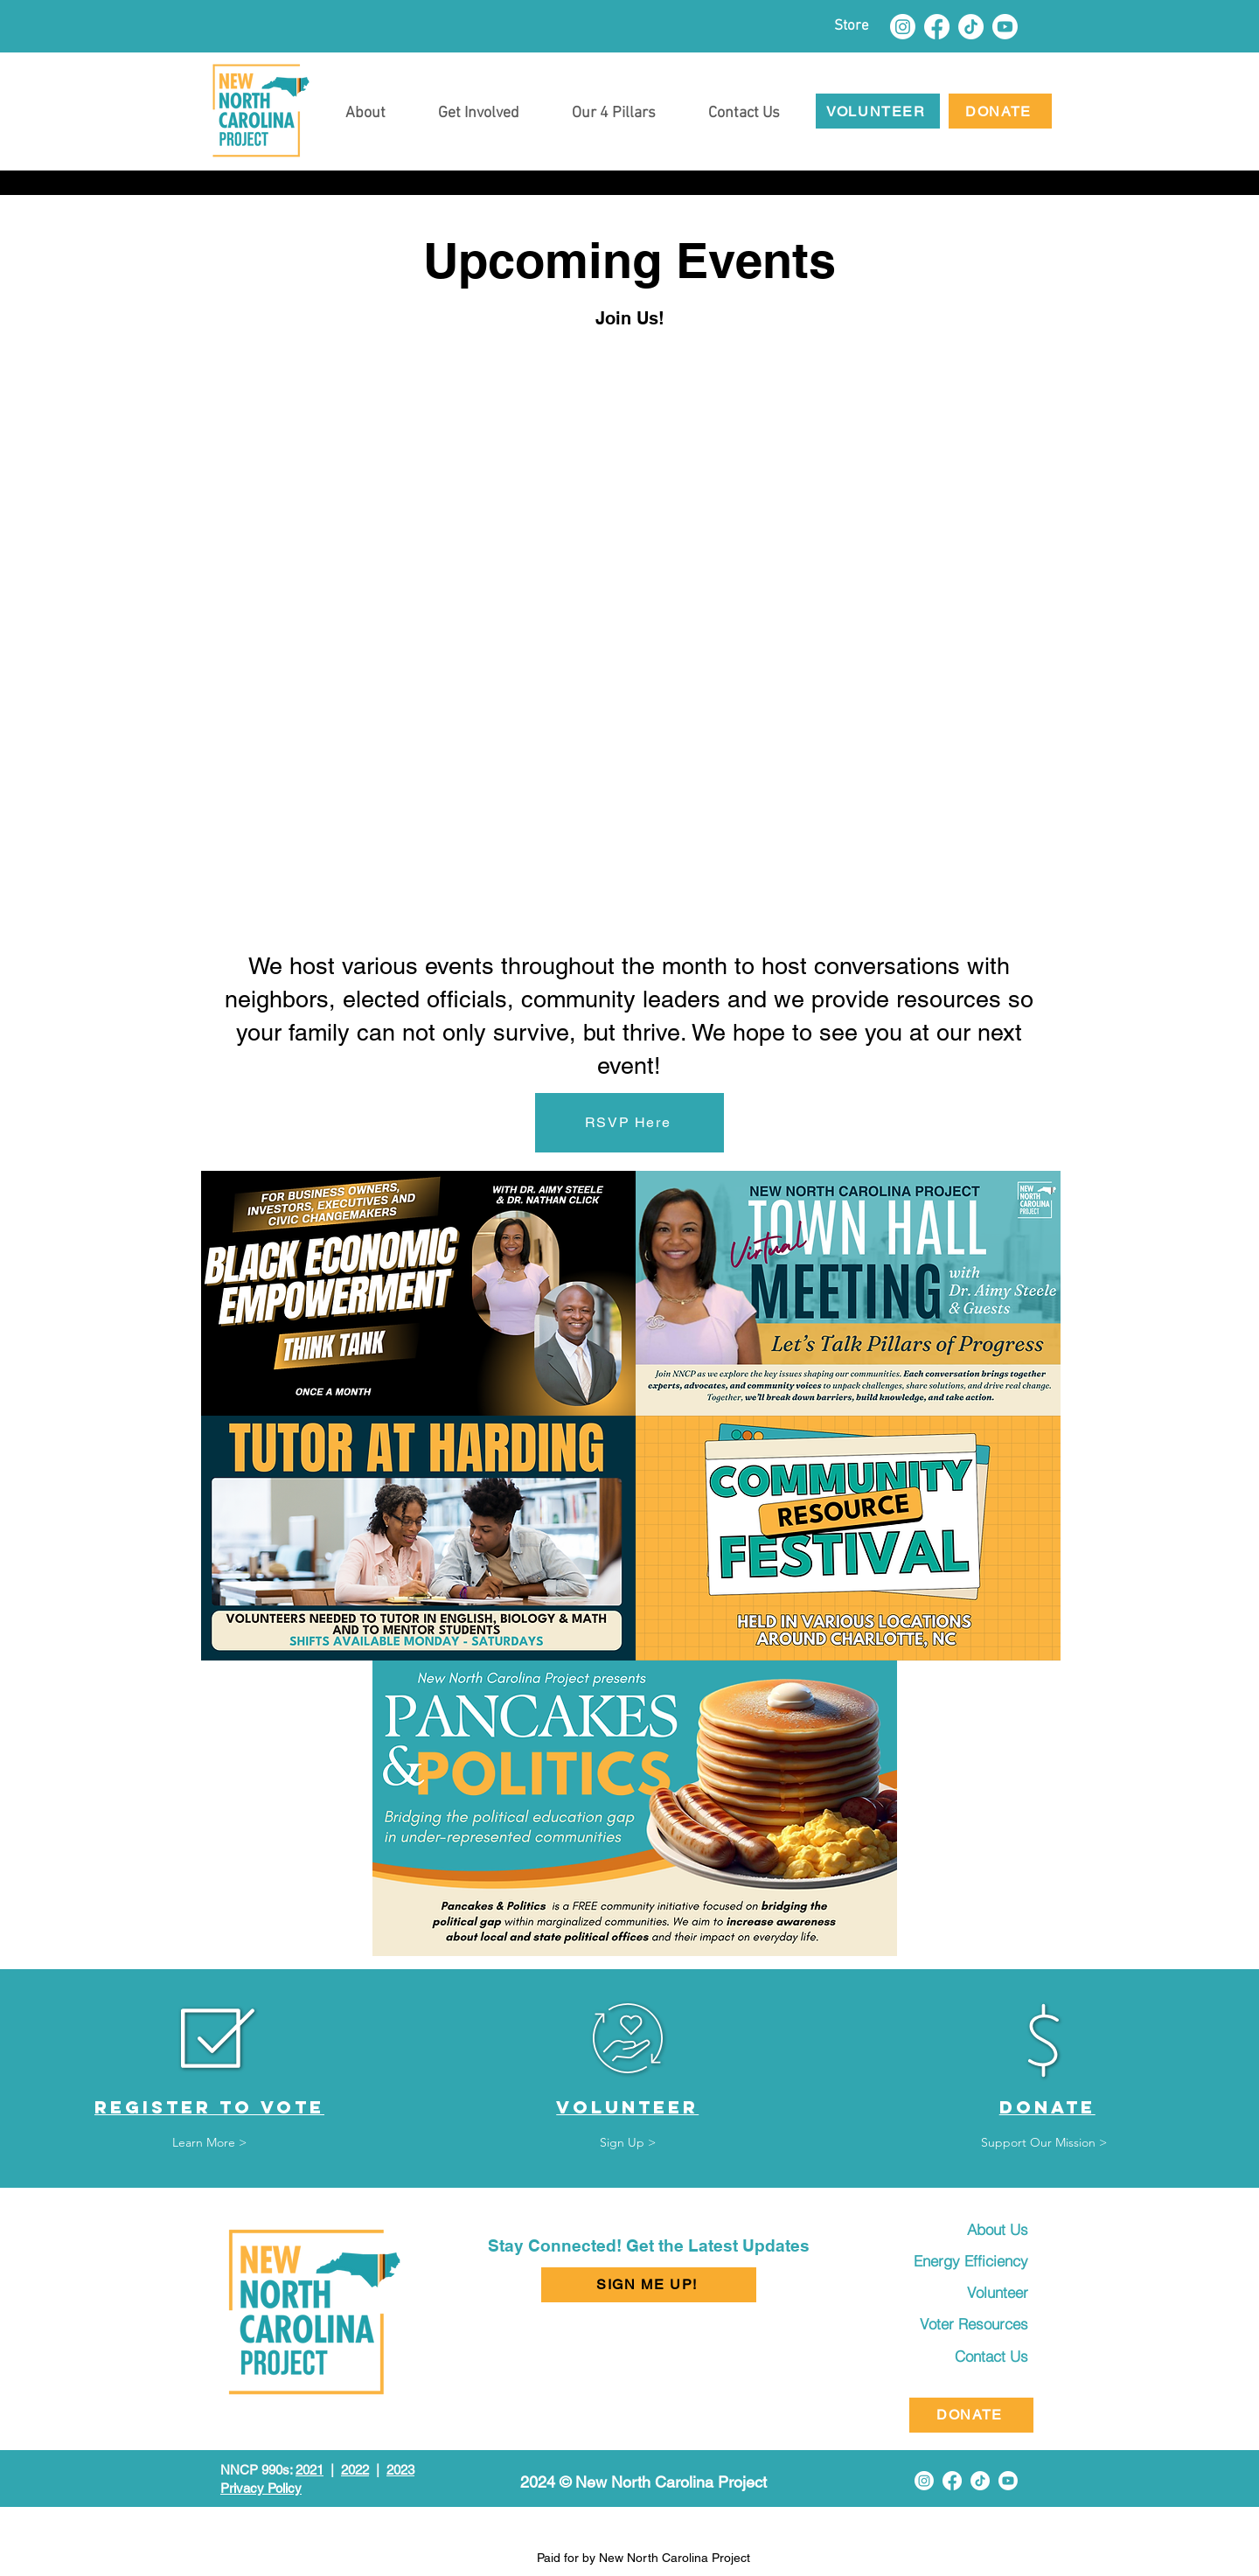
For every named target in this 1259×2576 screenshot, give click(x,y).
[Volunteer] (974, 2292)
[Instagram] (902, 26)
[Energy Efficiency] (959, 2261)
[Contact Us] (974, 2356)
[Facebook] (936, 26)
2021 (309, 2469)
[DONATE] (1000, 111)
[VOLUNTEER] (878, 111)
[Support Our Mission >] (1044, 2143)
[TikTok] (971, 26)
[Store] (851, 26)
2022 (355, 2469)
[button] (479, 106)
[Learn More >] (210, 2143)
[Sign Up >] (628, 2143)
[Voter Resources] (962, 2324)
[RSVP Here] (629, 1122)
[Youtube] (1005, 26)
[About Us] (974, 2229)
